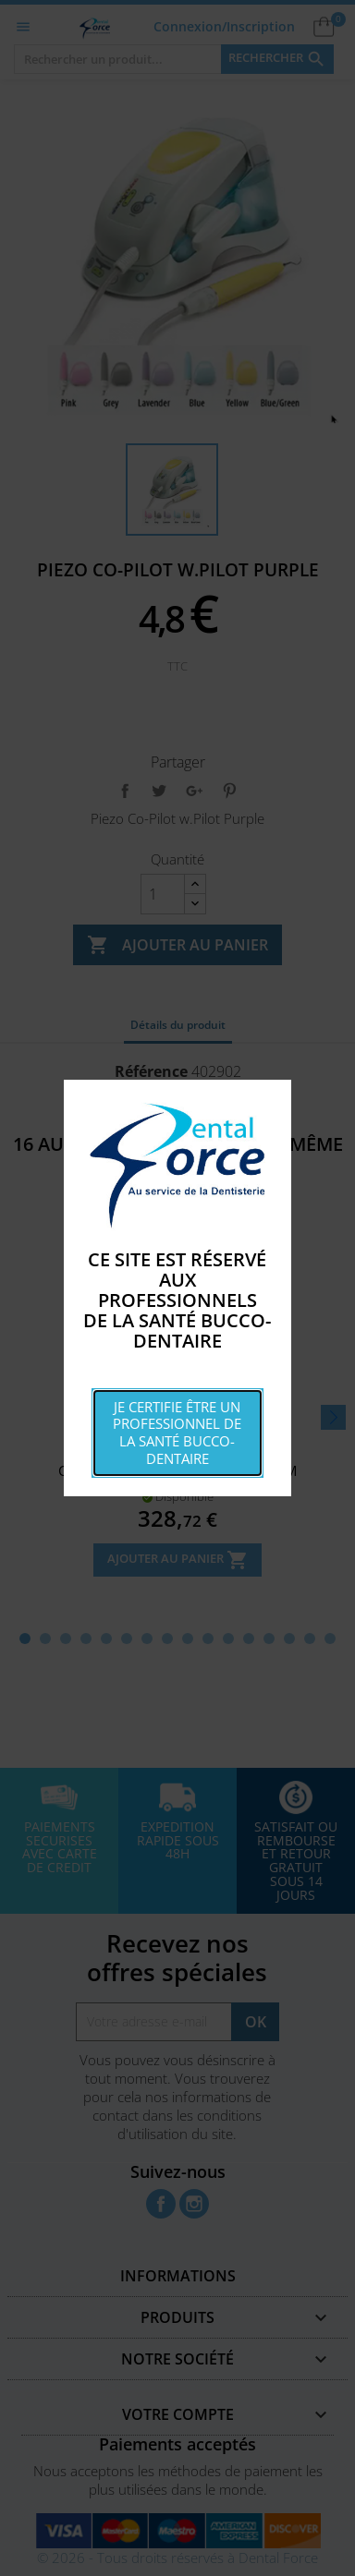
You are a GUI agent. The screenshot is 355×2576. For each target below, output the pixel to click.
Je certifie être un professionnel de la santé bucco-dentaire (177, 1432)
